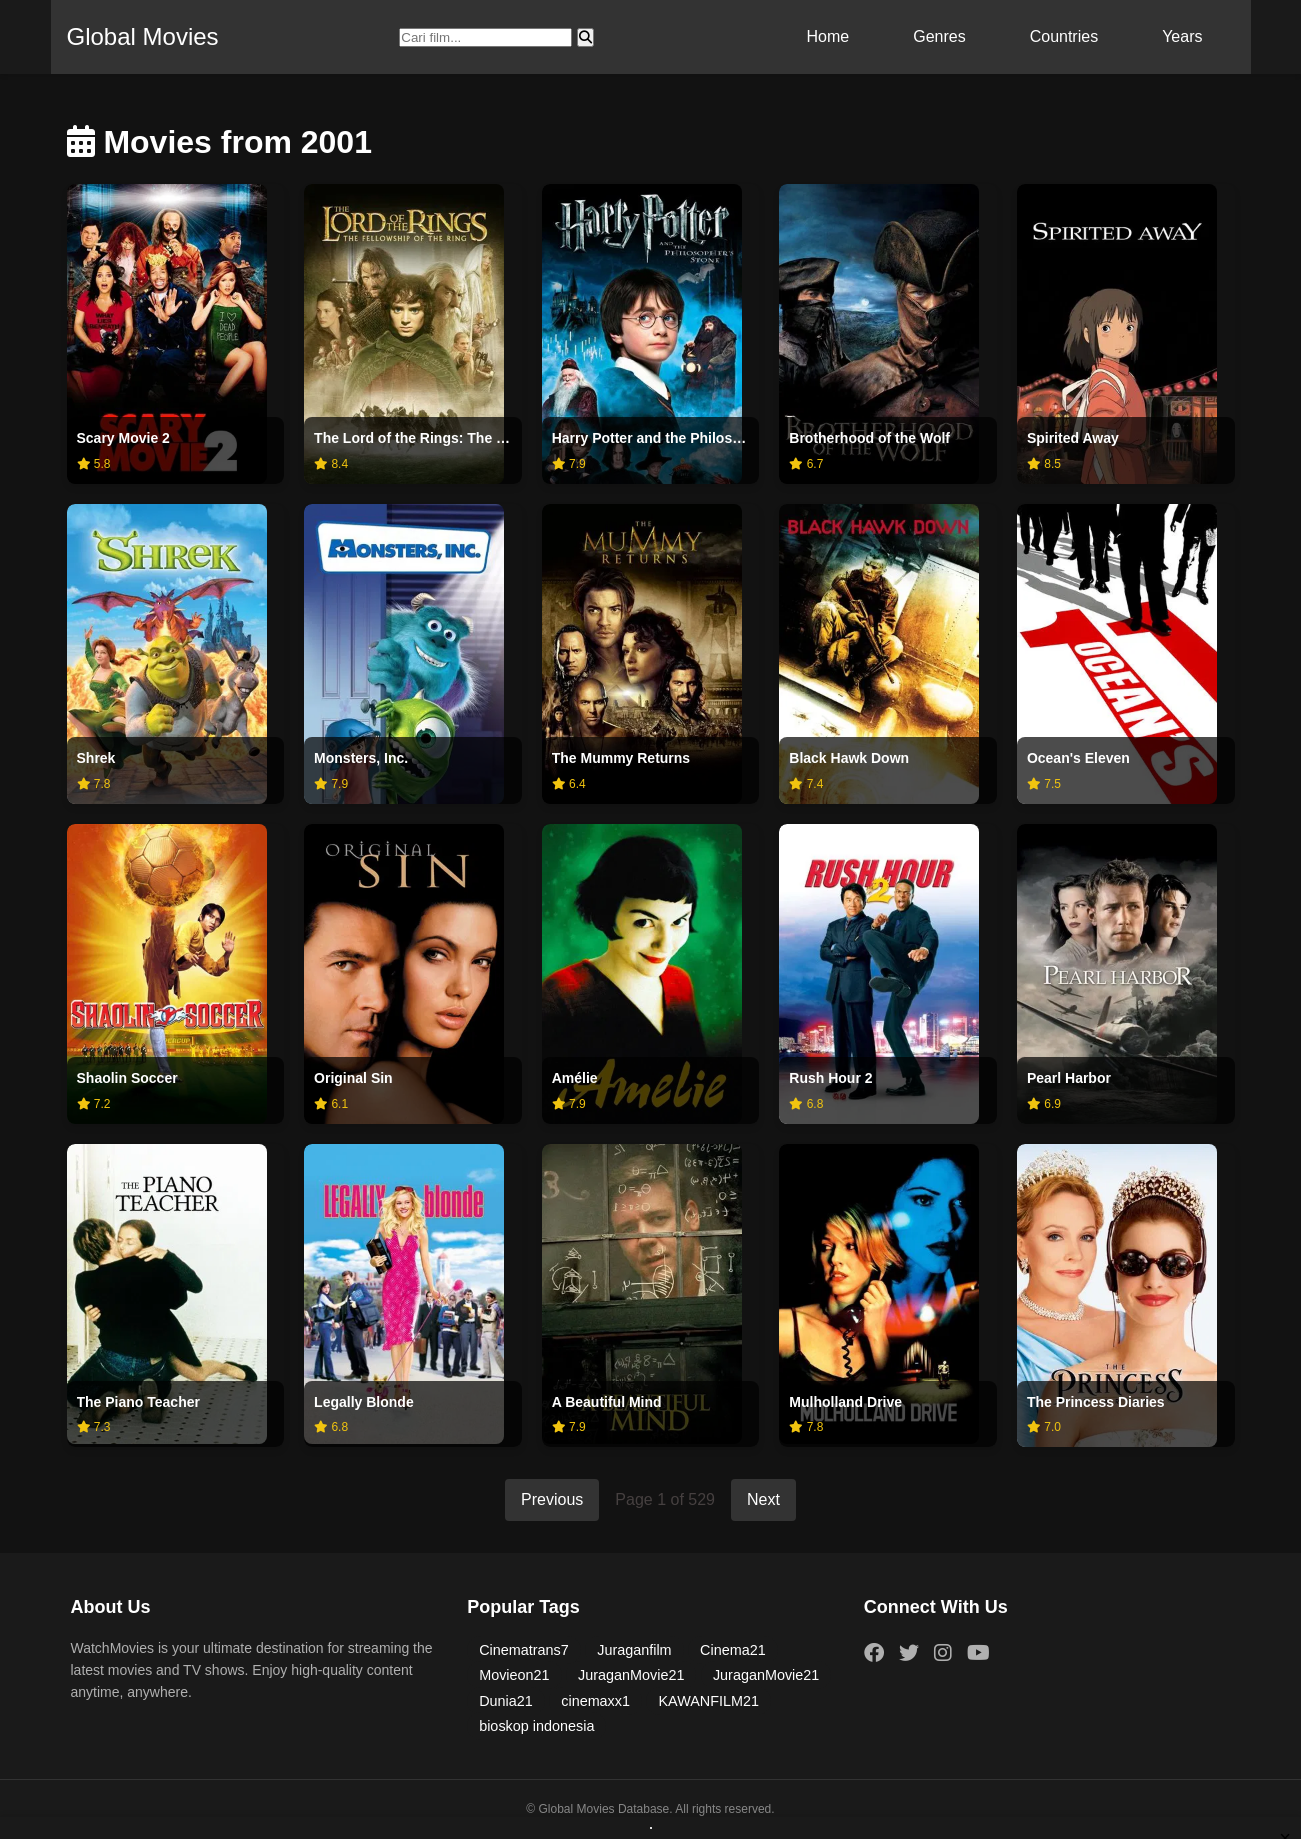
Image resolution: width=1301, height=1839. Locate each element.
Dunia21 (506, 1701)
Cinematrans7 (524, 1650)
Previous (552, 1499)
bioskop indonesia (536, 1726)
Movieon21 (514, 1675)
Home (828, 36)
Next (763, 1499)
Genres (939, 36)
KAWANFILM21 (708, 1701)
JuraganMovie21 (631, 1675)
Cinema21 (733, 1650)
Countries (1064, 36)
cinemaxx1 (595, 1701)
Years (1182, 36)
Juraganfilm (634, 1650)
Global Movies (143, 36)
